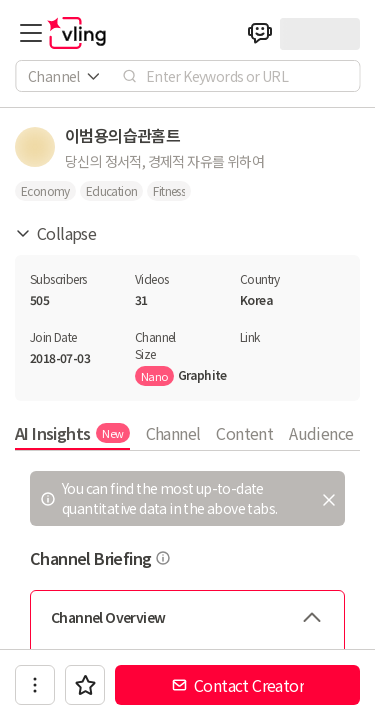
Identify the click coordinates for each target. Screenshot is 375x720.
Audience (321, 433)
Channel (173, 433)
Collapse (55, 233)
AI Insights (72, 433)
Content (244, 433)
